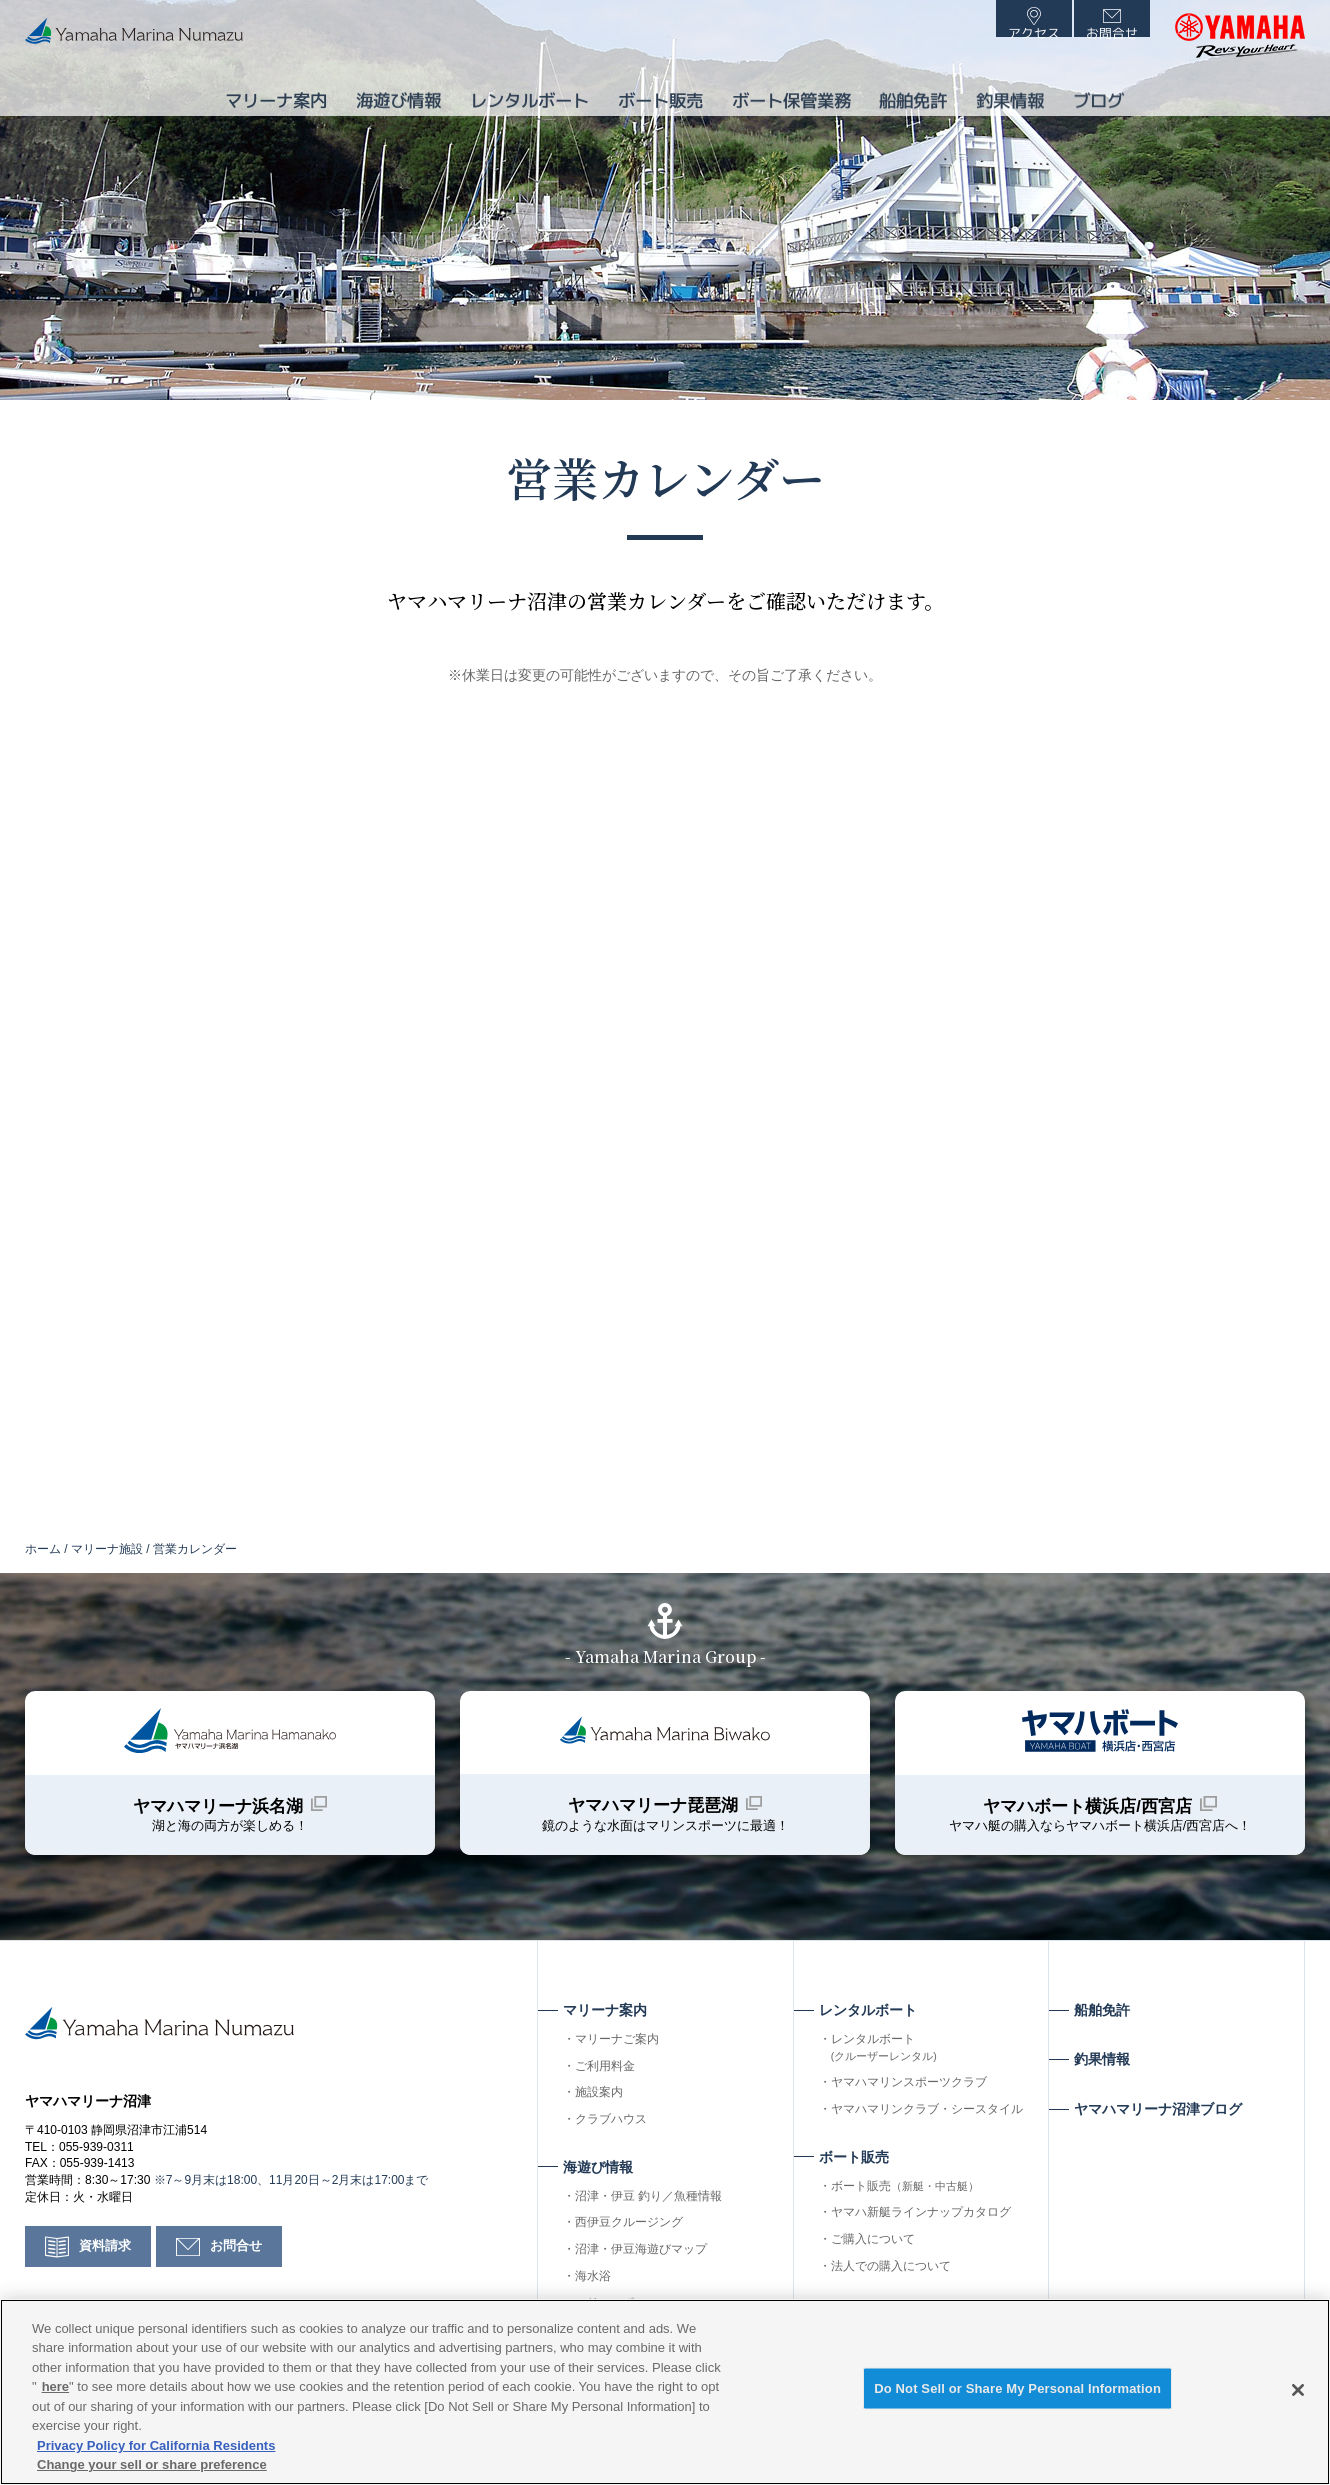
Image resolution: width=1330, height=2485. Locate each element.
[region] (665, 2392)
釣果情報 (1013, 94)
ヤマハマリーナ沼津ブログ (1158, 2132)
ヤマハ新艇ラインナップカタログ (921, 2235)
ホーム (43, 1549)
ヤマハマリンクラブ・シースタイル (927, 2132)
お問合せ (242, 2290)
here (55, 2386)
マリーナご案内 (617, 2062)
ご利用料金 (605, 2089)
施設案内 (599, 2115)
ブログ (1109, 94)
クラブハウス (611, 2142)
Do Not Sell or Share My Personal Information (1017, 2393)
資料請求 (107, 2290)
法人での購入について (891, 2289)
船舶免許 (909, 94)
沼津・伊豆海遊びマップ (641, 2272)
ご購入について (873, 2262)
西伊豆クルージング (629, 2245)
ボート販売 (905, 2209)
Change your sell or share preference (152, 2464)
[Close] (1298, 2390)
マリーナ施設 (107, 1549)
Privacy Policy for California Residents (156, 2445)
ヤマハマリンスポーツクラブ (909, 2105)
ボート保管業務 (781, 94)
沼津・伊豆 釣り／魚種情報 (648, 2219)
